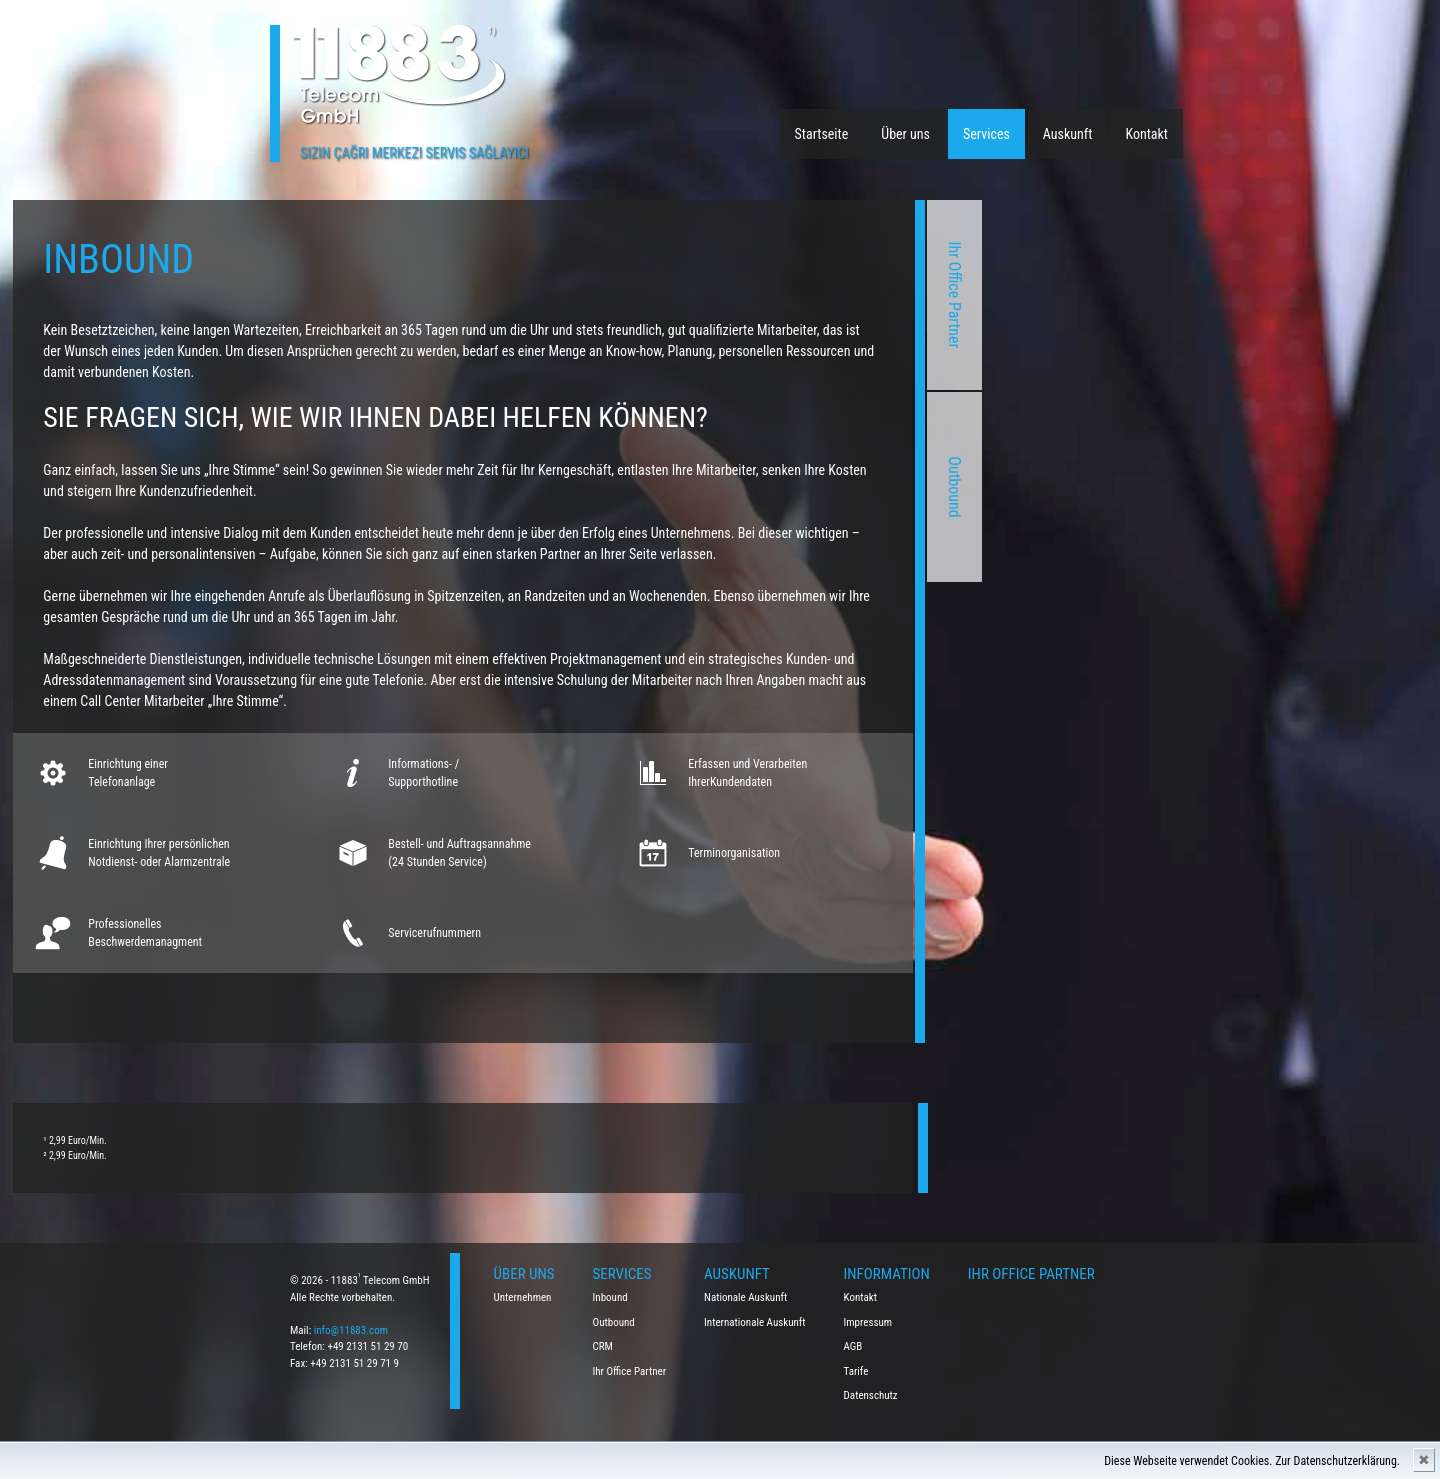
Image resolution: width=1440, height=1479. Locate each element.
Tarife (856, 1371)
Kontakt (1146, 134)
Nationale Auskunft (745, 1297)
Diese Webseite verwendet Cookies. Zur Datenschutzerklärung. (1252, 1461)
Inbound (610, 1297)
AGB (853, 1346)
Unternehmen (523, 1297)
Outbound (675, 486)
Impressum (868, 1322)
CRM (603, 1346)
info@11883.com (351, 1330)
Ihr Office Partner (675, 295)
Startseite (822, 134)
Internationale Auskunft (755, 1322)
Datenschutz (871, 1395)
